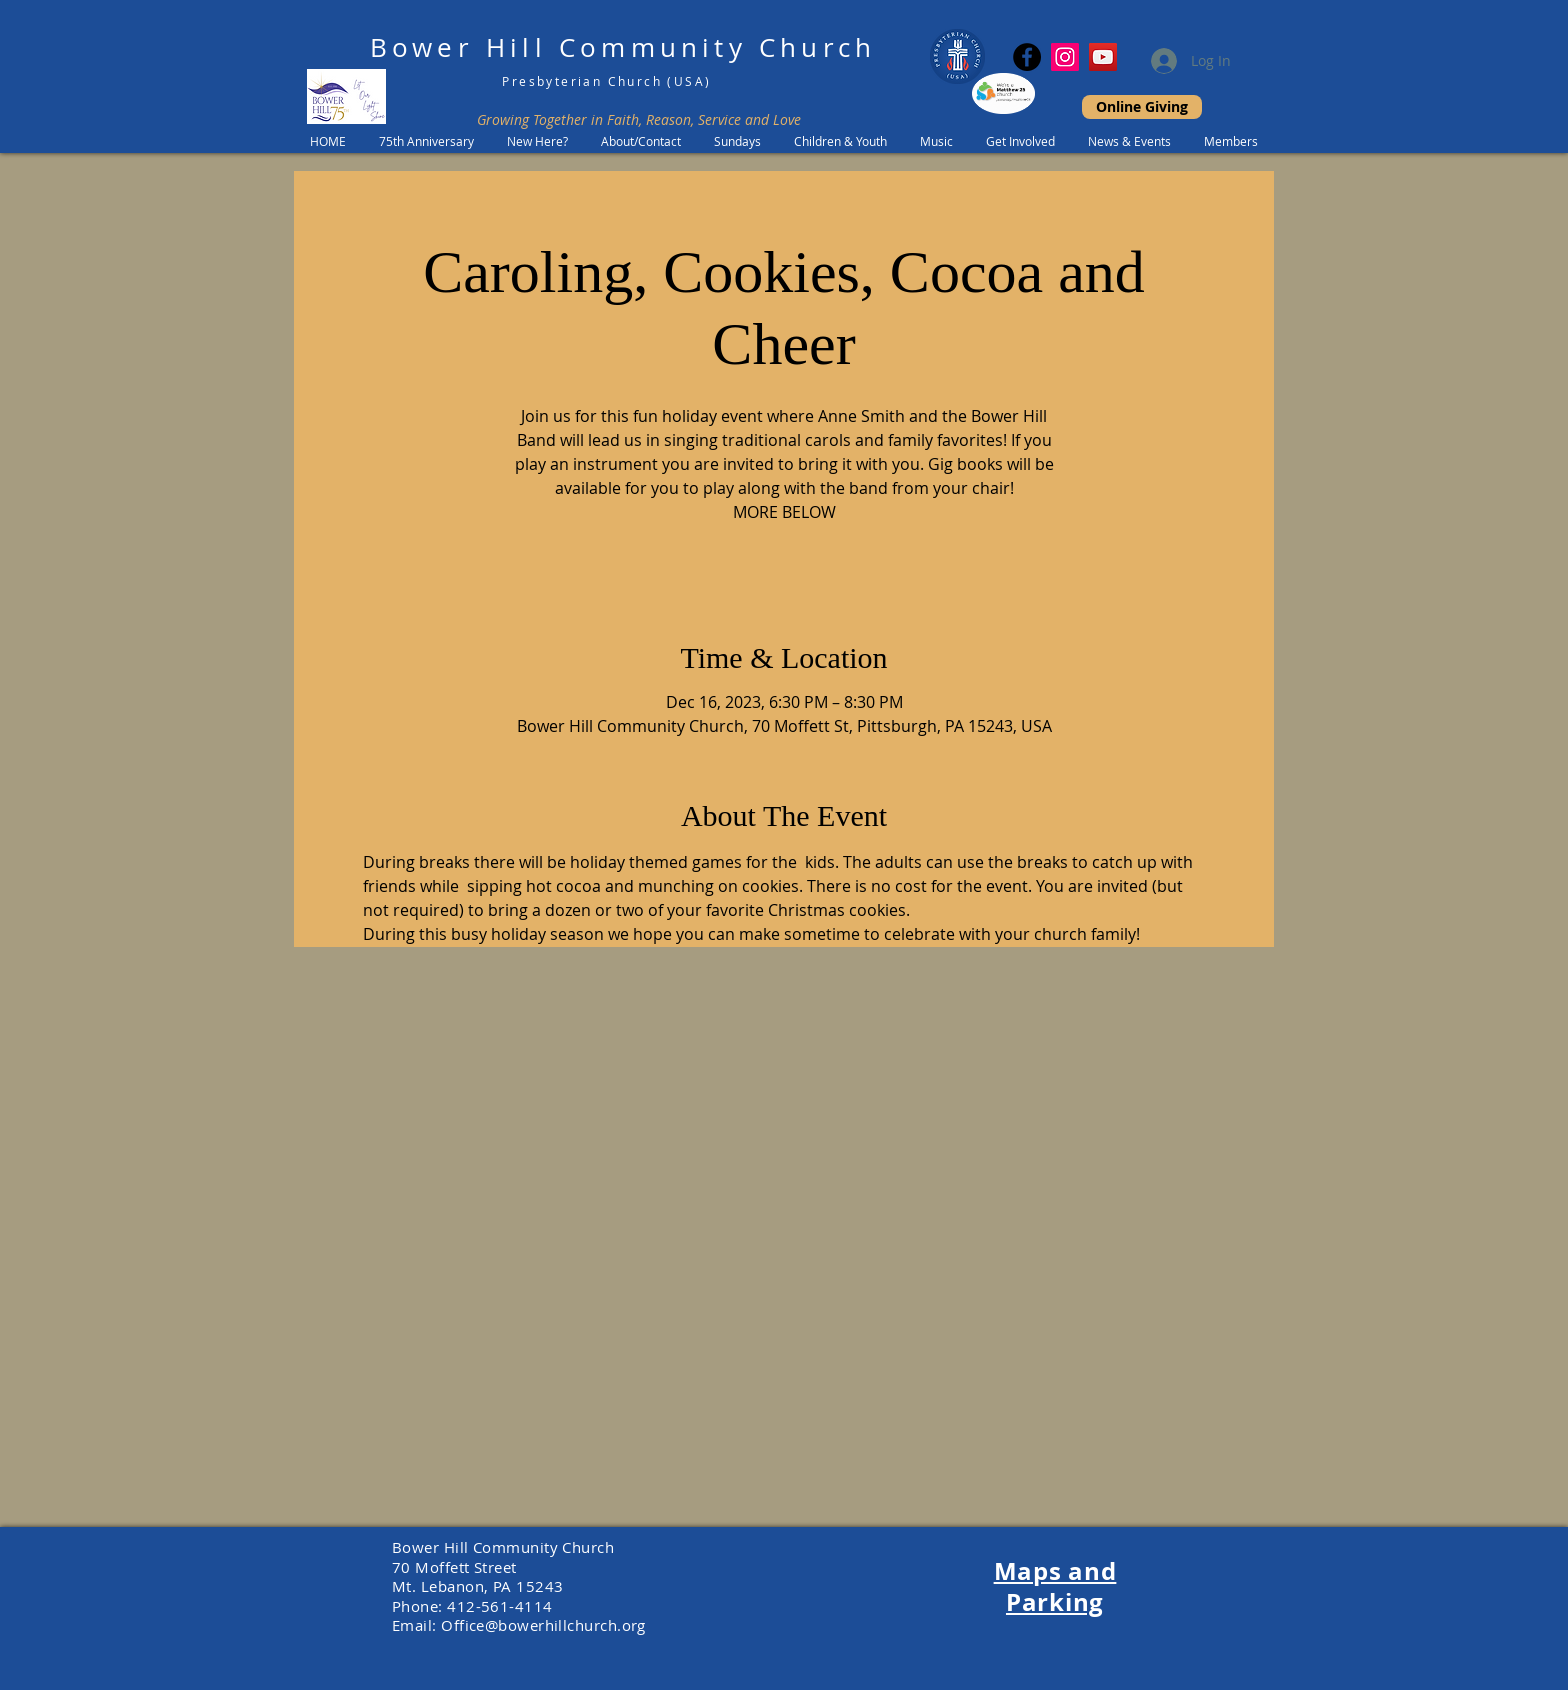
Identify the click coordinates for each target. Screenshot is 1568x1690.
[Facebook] (1027, 57)
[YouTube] (1103, 57)
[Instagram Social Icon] (1065, 57)
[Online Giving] (1142, 107)
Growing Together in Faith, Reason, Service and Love (639, 119)
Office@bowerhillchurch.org (543, 1625)
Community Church (717, 47)
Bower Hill (458, 47)
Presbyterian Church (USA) (606, 81)
